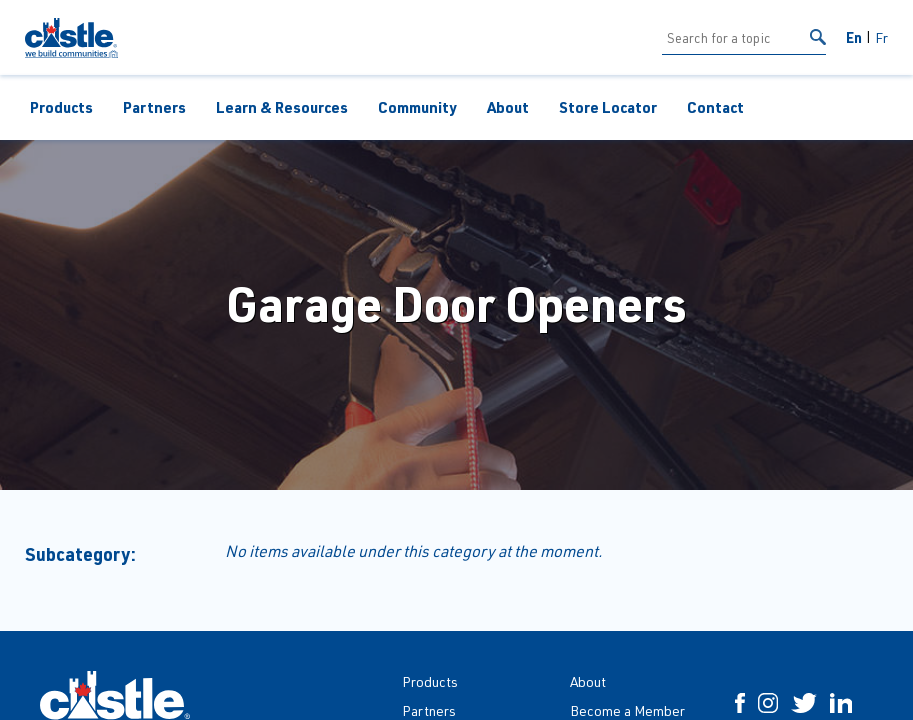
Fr (881, 37)
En (854, 37)
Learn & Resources (282, 107)
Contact (715, 107)
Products (61, 107)
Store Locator (608, 107)
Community (417, 107)
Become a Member (627, 710)
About (508, 107)
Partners (154, 107)
